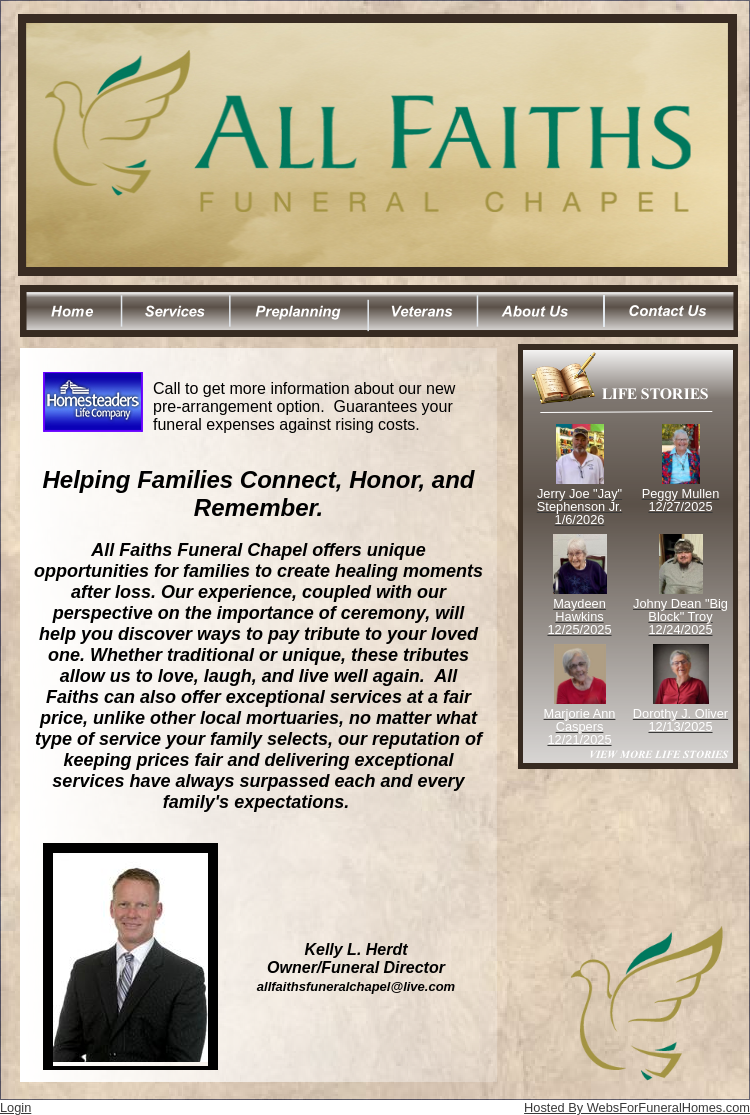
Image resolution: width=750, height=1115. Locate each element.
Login (15, 1107)
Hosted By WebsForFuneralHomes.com (637, 1107)
